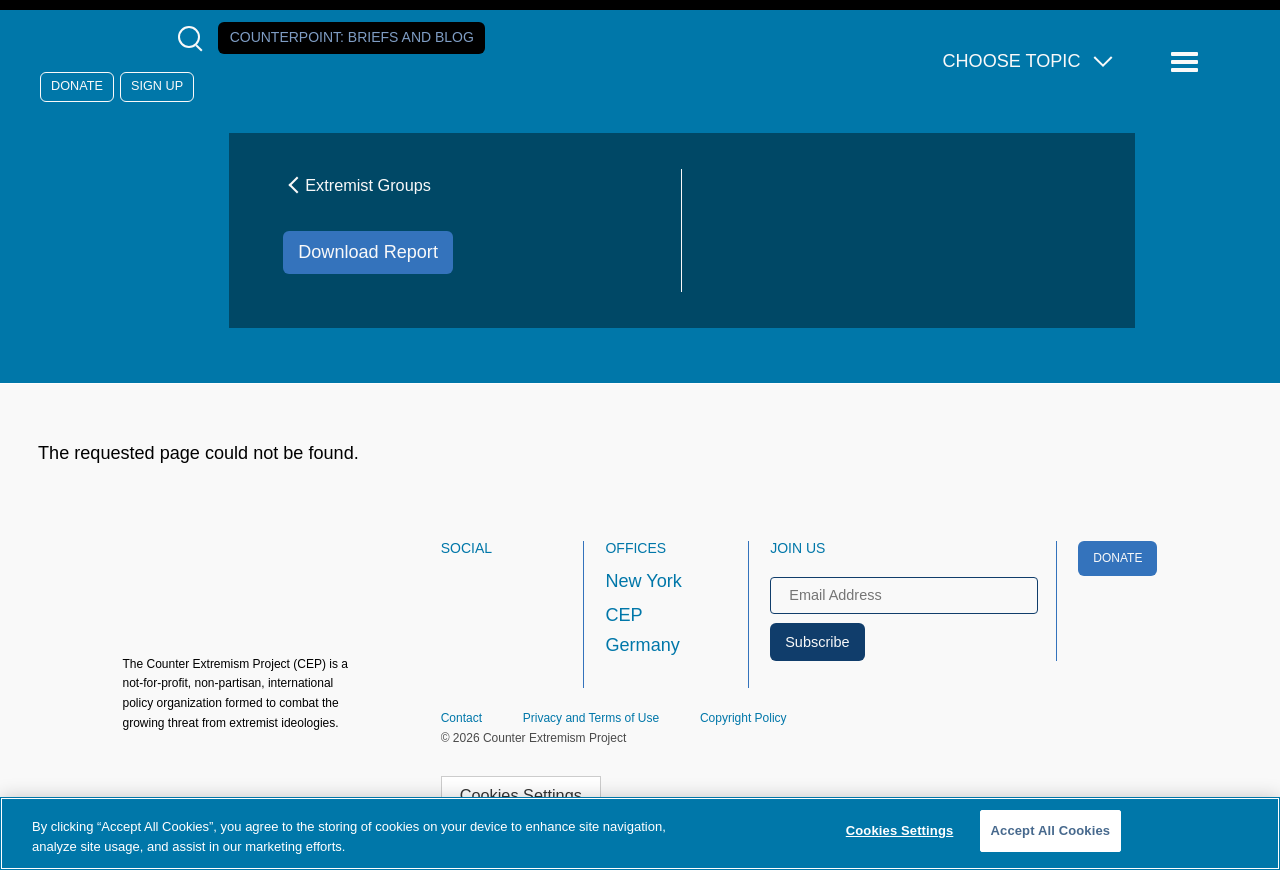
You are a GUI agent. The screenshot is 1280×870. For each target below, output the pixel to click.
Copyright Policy (743, 718)
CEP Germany (642, 630)
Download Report (368, 252)
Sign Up (157, 86)
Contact (461, 718)
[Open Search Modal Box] (194, 38)
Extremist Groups (357, 185)
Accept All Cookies (1051, 830)
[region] (640, 833)
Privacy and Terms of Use (591, 718)
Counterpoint (352, 37)
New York (643, 581)
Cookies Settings (521, 795)
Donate (77, 86)
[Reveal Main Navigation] (1187, 62)
